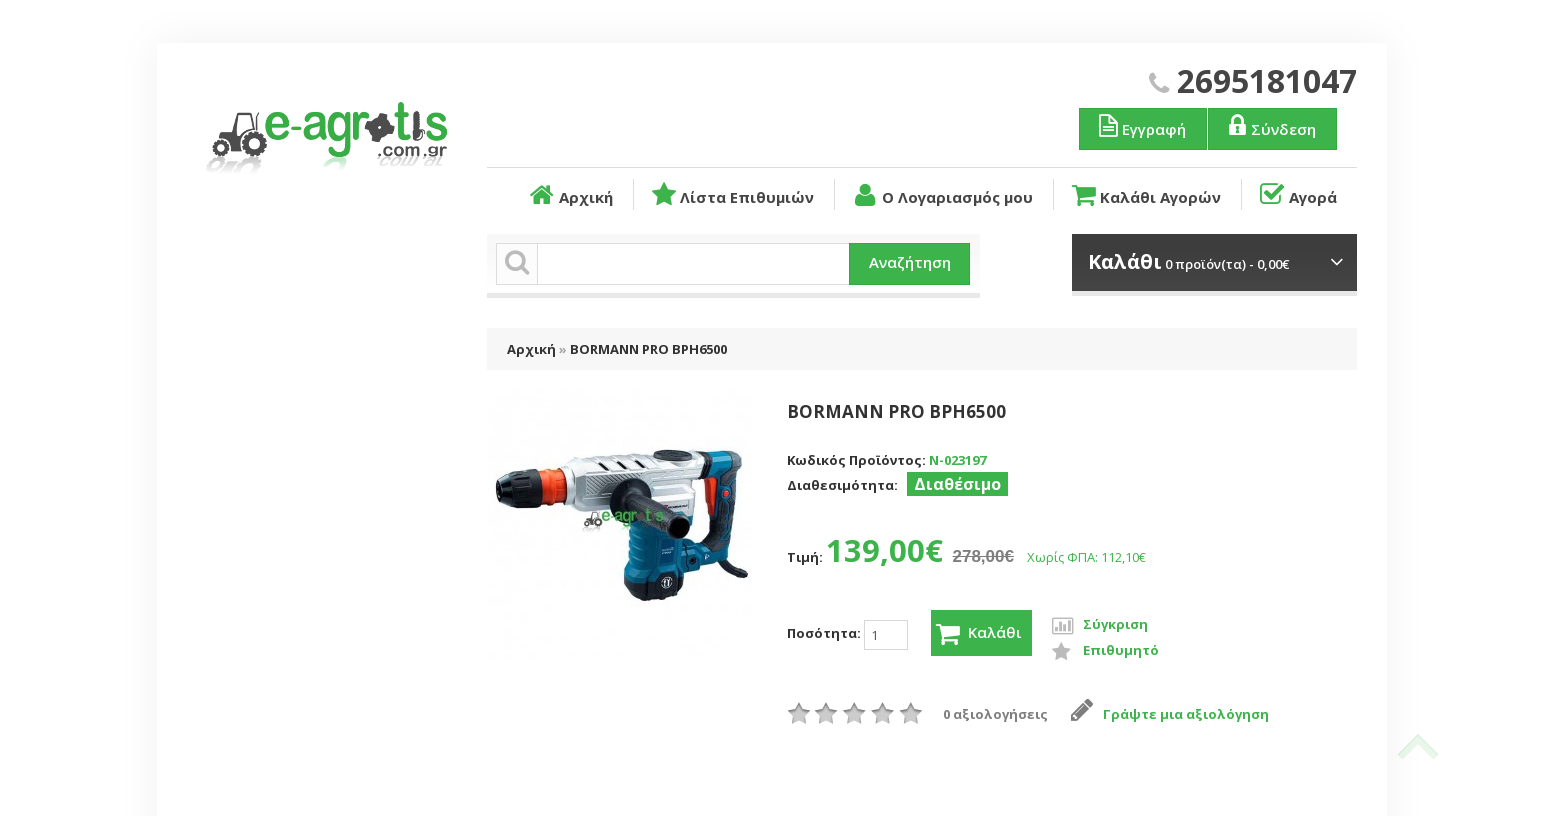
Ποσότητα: (847, 635)
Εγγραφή (1141, 126)
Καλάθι (979, 634)
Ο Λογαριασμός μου (941, 195)
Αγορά (1296, 195)
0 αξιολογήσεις (995, 714)
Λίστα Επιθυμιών (731, 195)
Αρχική (569, 195)
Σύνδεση (1270, 126)
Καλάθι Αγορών (1145, 195)
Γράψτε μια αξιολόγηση (1170, 714)
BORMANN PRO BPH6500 (648, 349)
